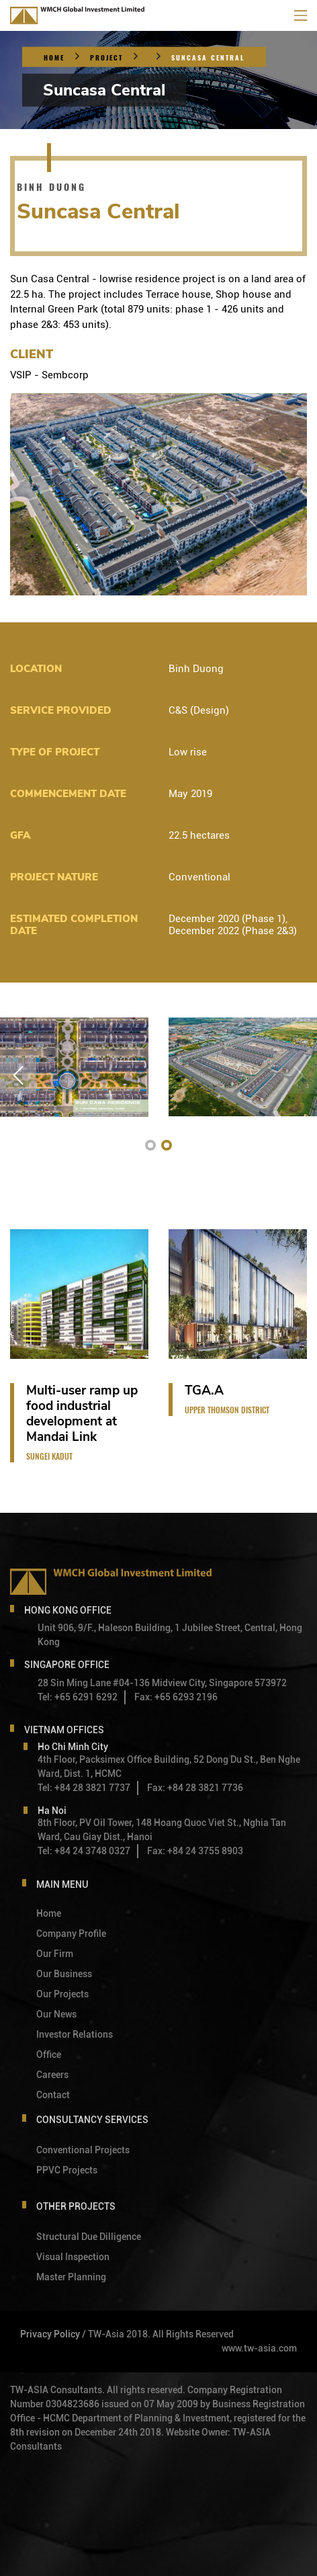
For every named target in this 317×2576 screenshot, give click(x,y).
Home (54, 58)
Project (106, 58)
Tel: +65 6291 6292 (78, 1697)
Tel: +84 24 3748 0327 (84, 1850)
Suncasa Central (207, 58)
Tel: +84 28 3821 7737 (84, 1787)
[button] (150, 1145)
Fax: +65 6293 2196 (176, 1697)
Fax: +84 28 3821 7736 (195, 1787)
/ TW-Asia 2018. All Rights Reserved (158, 2334)
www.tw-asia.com (259, 2348)
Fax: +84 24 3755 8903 (195, 1850)
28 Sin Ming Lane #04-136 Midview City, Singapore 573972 (162, 1682)
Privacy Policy (50, 2334)
